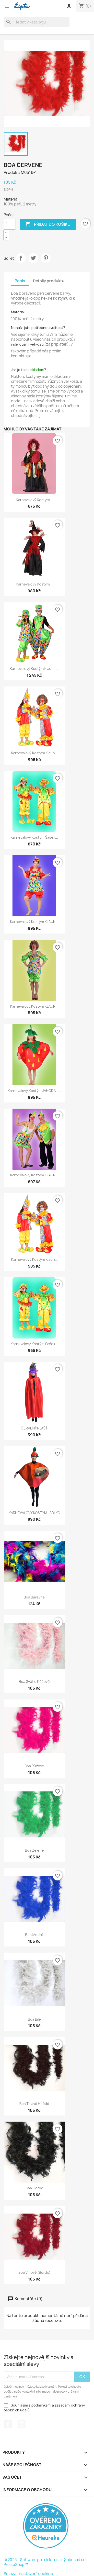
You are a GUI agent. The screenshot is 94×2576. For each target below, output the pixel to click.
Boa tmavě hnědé (34, 2103)
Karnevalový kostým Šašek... (34, 837)
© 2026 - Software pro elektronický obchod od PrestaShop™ (45, 2562)
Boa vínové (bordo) (34, 2272)
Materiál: (18, 312)
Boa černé (34, 2188)
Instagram (21, 2424)
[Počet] (9, 224)
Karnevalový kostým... (34, 499)
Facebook (8, 2424)
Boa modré (34, 1934)
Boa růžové (34, 1766)
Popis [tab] (20, 280)
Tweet (33, 258)
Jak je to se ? (28, 369)
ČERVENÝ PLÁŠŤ (34, 1428)
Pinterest (46, 258)
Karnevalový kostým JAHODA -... (34, 1090)
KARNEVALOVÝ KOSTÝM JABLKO (34, 1512)
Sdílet (21, 258)
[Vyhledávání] (37, 22)
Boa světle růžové (34, 1681)
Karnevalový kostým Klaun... (34, 753)
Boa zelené (34, 1850)
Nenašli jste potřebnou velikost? (38, 327)
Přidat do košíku (47, 224)
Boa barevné (34, 1597)
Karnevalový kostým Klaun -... (34, 668)
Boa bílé (34, 2019)
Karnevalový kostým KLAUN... (34, 921)
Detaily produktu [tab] (48, 280)
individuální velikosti (27, 344)
